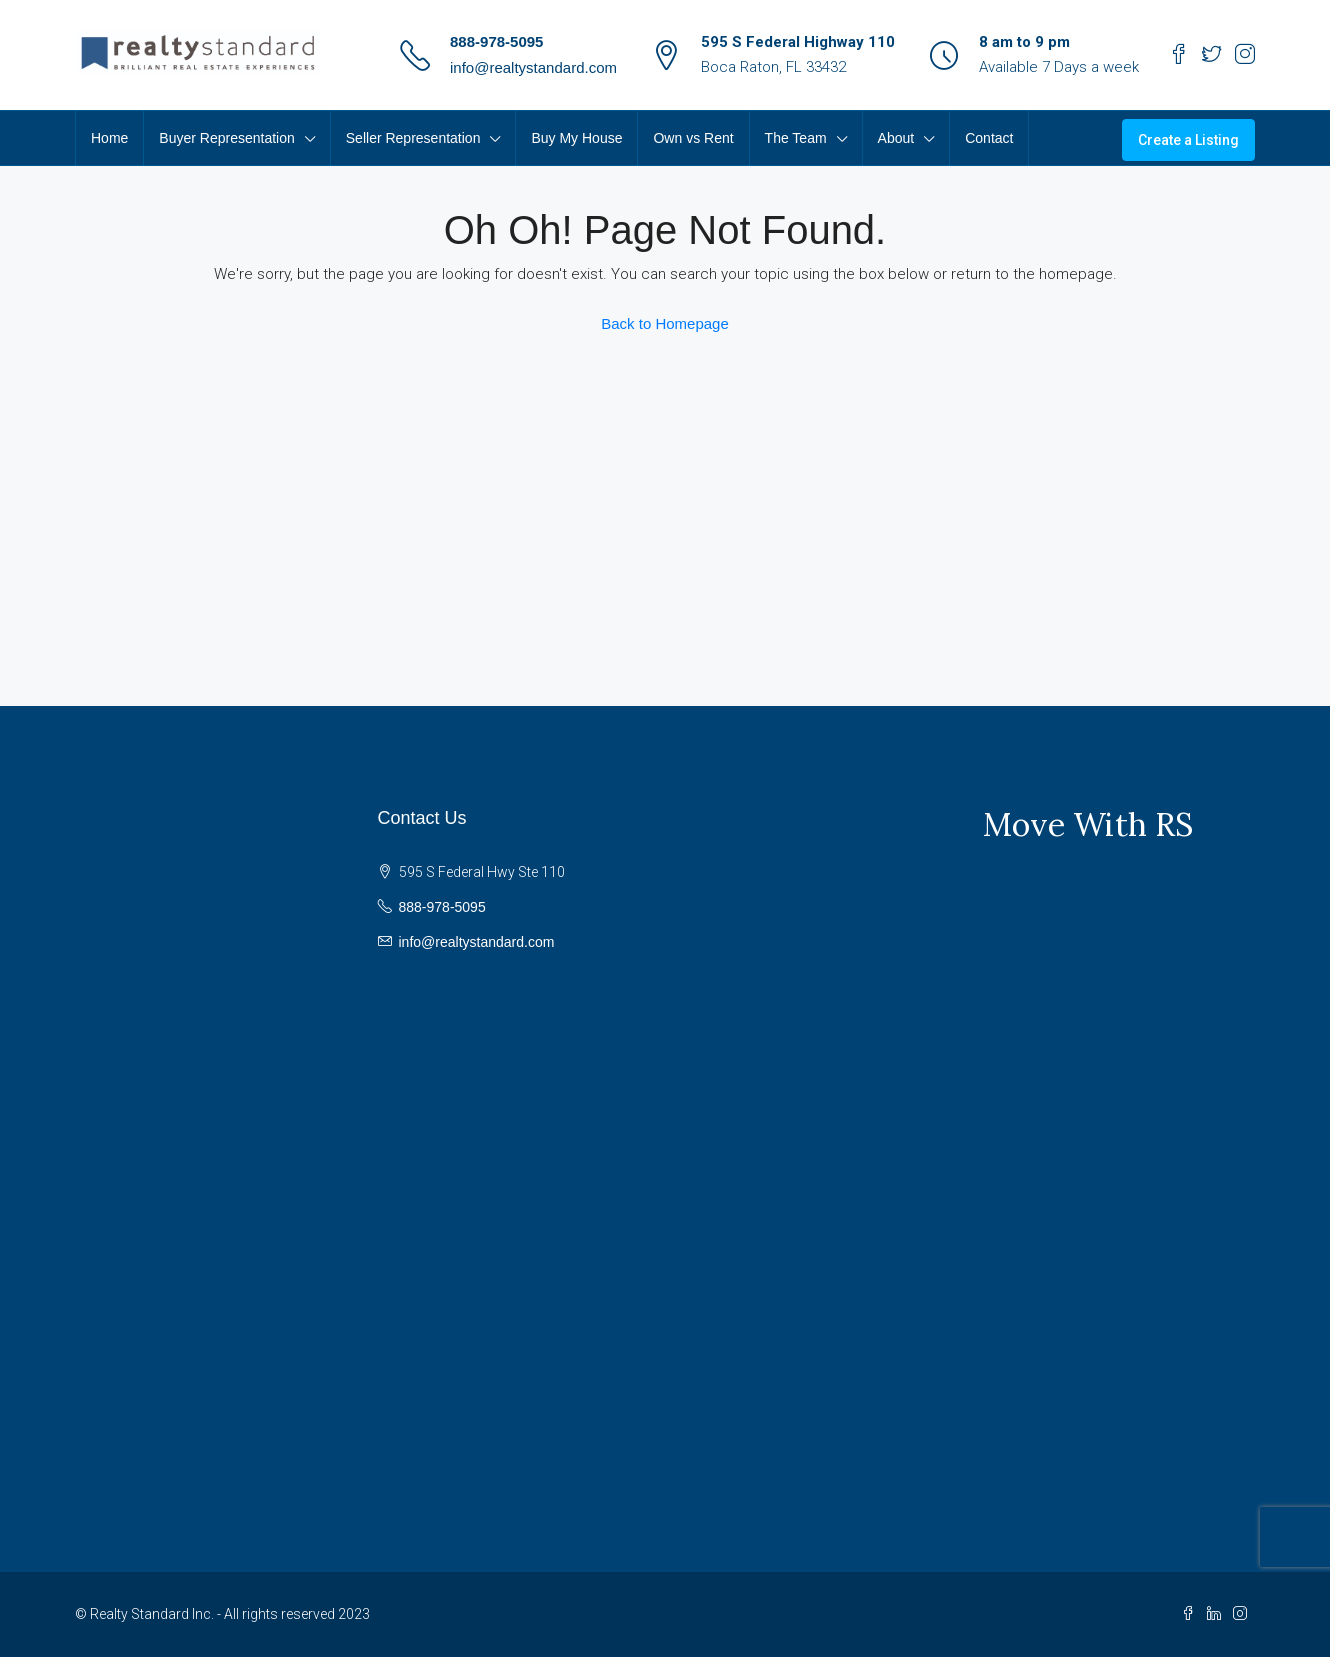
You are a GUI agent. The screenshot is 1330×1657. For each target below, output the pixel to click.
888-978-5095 (496, 41)
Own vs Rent (693, 138)
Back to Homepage (665, 323)
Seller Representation (413, 138)
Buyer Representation (226, 138)
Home (109, 138)
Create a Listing (1188, 140)
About (896, 138)
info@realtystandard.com (533, 67)
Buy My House (576, 138)
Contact (989, 138)
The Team (796, 138)
